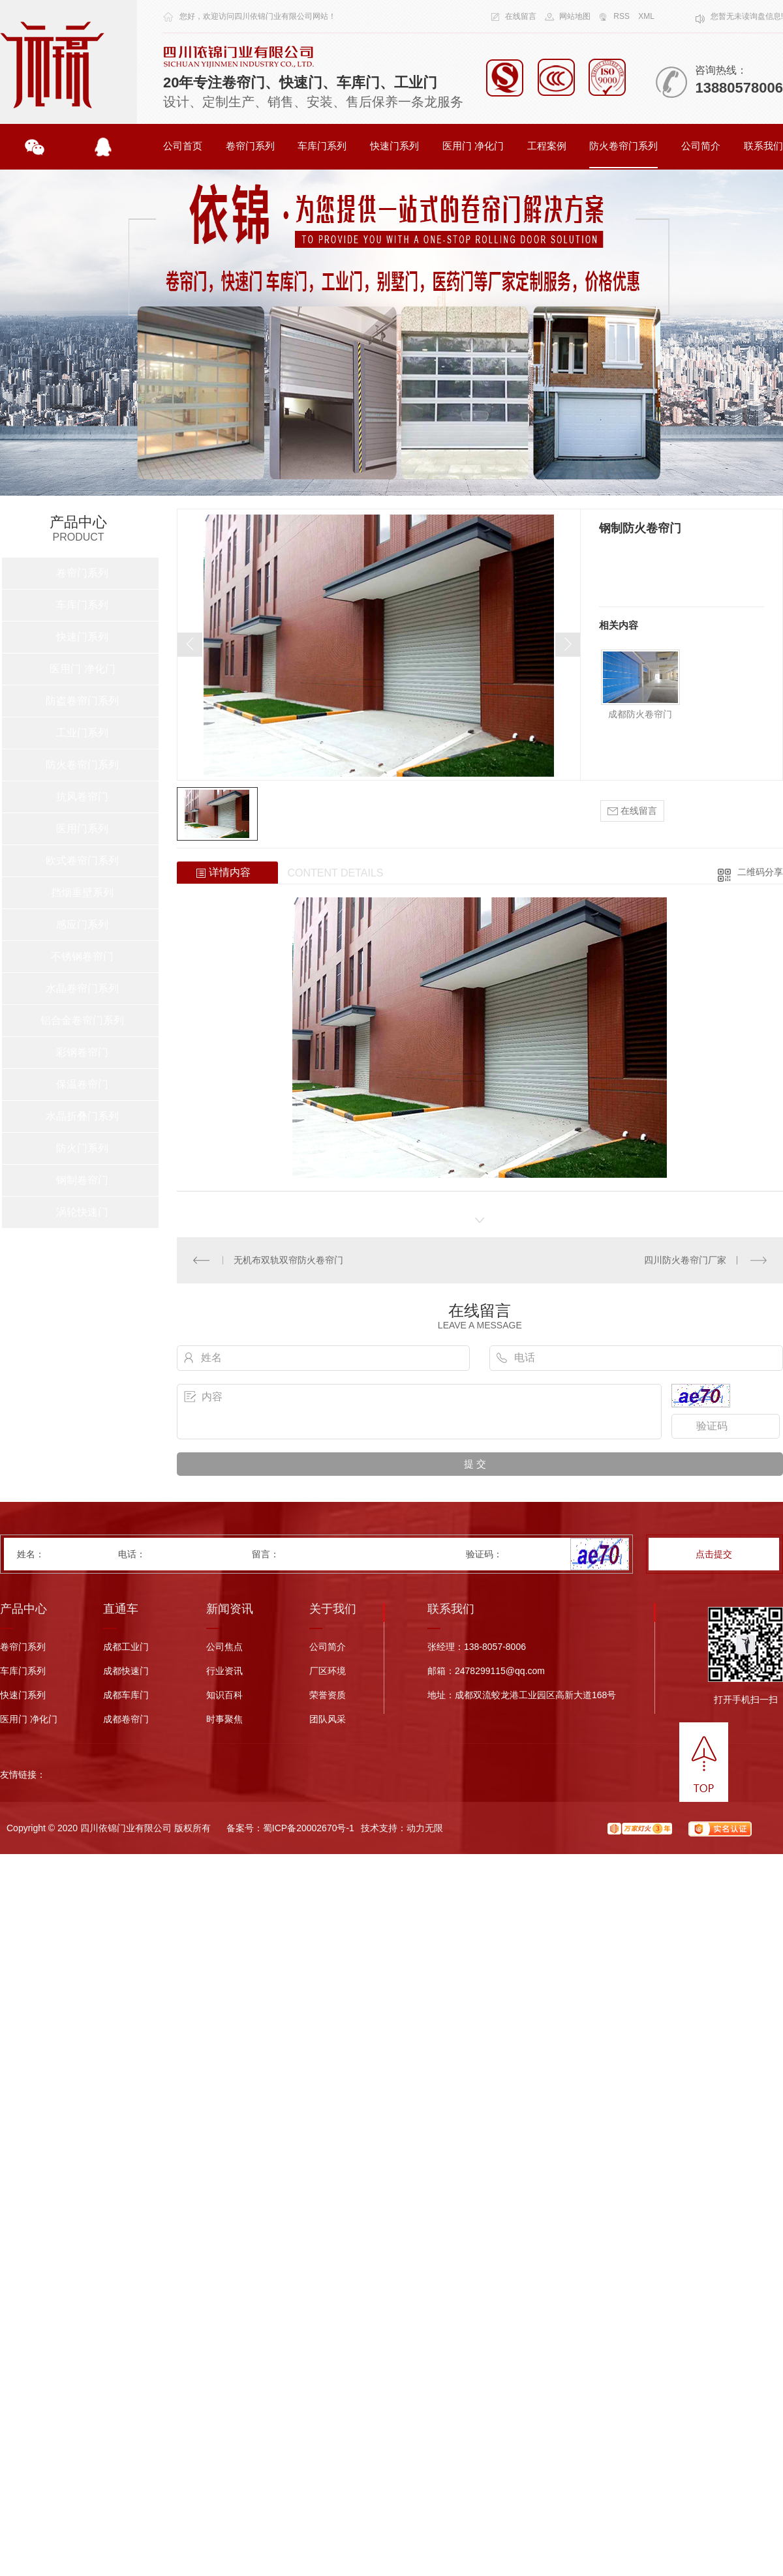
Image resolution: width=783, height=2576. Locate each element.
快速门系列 (394, 145)
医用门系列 (82, 828)
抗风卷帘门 (82, 796)
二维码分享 (760, 872)
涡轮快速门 (82, 1212)
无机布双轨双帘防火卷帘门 (288, 1260)
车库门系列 (322, 145)
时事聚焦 (224, 1719)
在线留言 (520, 16)
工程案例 (546, 145)
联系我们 (763, 145)
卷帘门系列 (250, 145)
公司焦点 (224, 1647)
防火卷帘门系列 (623, 145)
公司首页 (182, 145)
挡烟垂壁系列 (82, 892)
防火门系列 (82, 1148)
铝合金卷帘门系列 (82, 1020)
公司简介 (700, 145)
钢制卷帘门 (82, 1180)
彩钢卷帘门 (82, 1052)
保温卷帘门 (82, 1084)
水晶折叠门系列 (82, 1116)
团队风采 (327, 1719)
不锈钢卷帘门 (82, 956)
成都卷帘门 (126, 1719)
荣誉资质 (327, 1695)
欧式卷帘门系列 (82, 860)
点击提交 (714, 1554)
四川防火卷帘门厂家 (685, 1260)
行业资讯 (224, 1671)
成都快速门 (126, 1671)
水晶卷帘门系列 (82, 988)
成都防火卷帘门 (640, 714)
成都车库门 (126, 1695)
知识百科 (224, 1695)
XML (646, 16)
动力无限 (425, 1828)
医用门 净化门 (473, 145)
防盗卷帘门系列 (82, 700)
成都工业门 (126, 1647)
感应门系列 (82, 924)
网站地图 (575, 16)
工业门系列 (82, 732)
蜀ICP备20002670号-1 (308, 1828)
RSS (621, 16)
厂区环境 (327, 1671)
